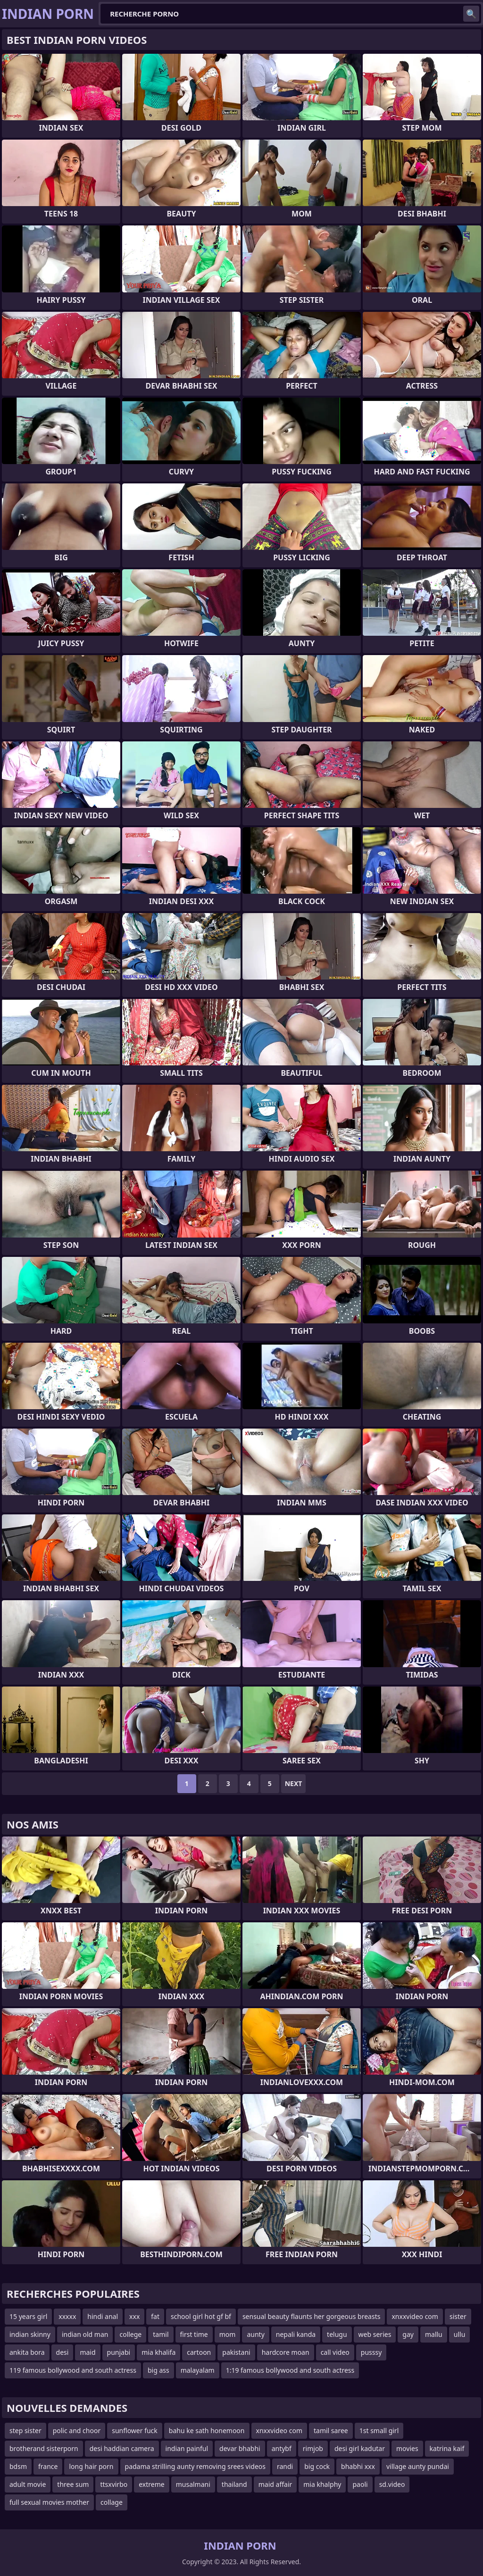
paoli (359, 2484)
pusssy (371, 2352)
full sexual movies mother (49, 2502)
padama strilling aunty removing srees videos (195, 2466)
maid (87, 2352)
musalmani (193, 2484)
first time (194, 2334)
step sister (25, 2430)
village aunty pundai (417, 2466)
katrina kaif (447, 2448)
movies (407, 2448)
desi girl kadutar (359, 2448)
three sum (73, 2484)
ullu (460, 2334)
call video (335, 2352)
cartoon (199, 2352)
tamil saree (331, 2430)
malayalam (198, 2370)
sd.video (392, 2484)
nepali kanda (296, 2334)
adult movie (27, 2484)
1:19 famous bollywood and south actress (290, 2370)
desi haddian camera (122, 2448)
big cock (317, 2466)
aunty (255, 2334)
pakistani (236, 2352)
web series (374, 2334)
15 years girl (28, 2316)
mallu (433, 2334)
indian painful (187, 2448)
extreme (151, 2484)
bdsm (18, 2466)
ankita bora (27, 2352)
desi (62, 2352)
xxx (134, 2316)
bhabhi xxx (358, 2466)
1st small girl (379, 2430)
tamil (160, 2334)
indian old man (85, 2334)
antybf (281, 2448)
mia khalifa (158, 2352)
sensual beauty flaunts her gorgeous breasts (311, 2316)
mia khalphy (322, 2484)
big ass (158, 2370)
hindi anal (102, 2316)
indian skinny (29, 2334)
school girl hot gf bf (201, 2316)
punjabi (119, 2352)
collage (111, 2502)
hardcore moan (285, 2352)
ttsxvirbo (113, 2484)
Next (293, 1783)
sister (458, 2316)
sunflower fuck (135, 2430)
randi (285, 2466)
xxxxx (67, 2316)
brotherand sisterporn (43, 2448)
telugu (337, 2334)
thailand (234, 2484)
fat (155, 2316)
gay (408, 2334)
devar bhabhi (239, 2448)
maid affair (275, 2484)
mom (227, 2334)
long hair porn (91, 2466)
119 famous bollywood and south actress (72, 2370)
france (48, 2466)
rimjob (313, 2448)
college (130, 2334)
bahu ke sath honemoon (207, 2430)
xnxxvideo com (414, 2316)
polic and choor (77, 2430)
